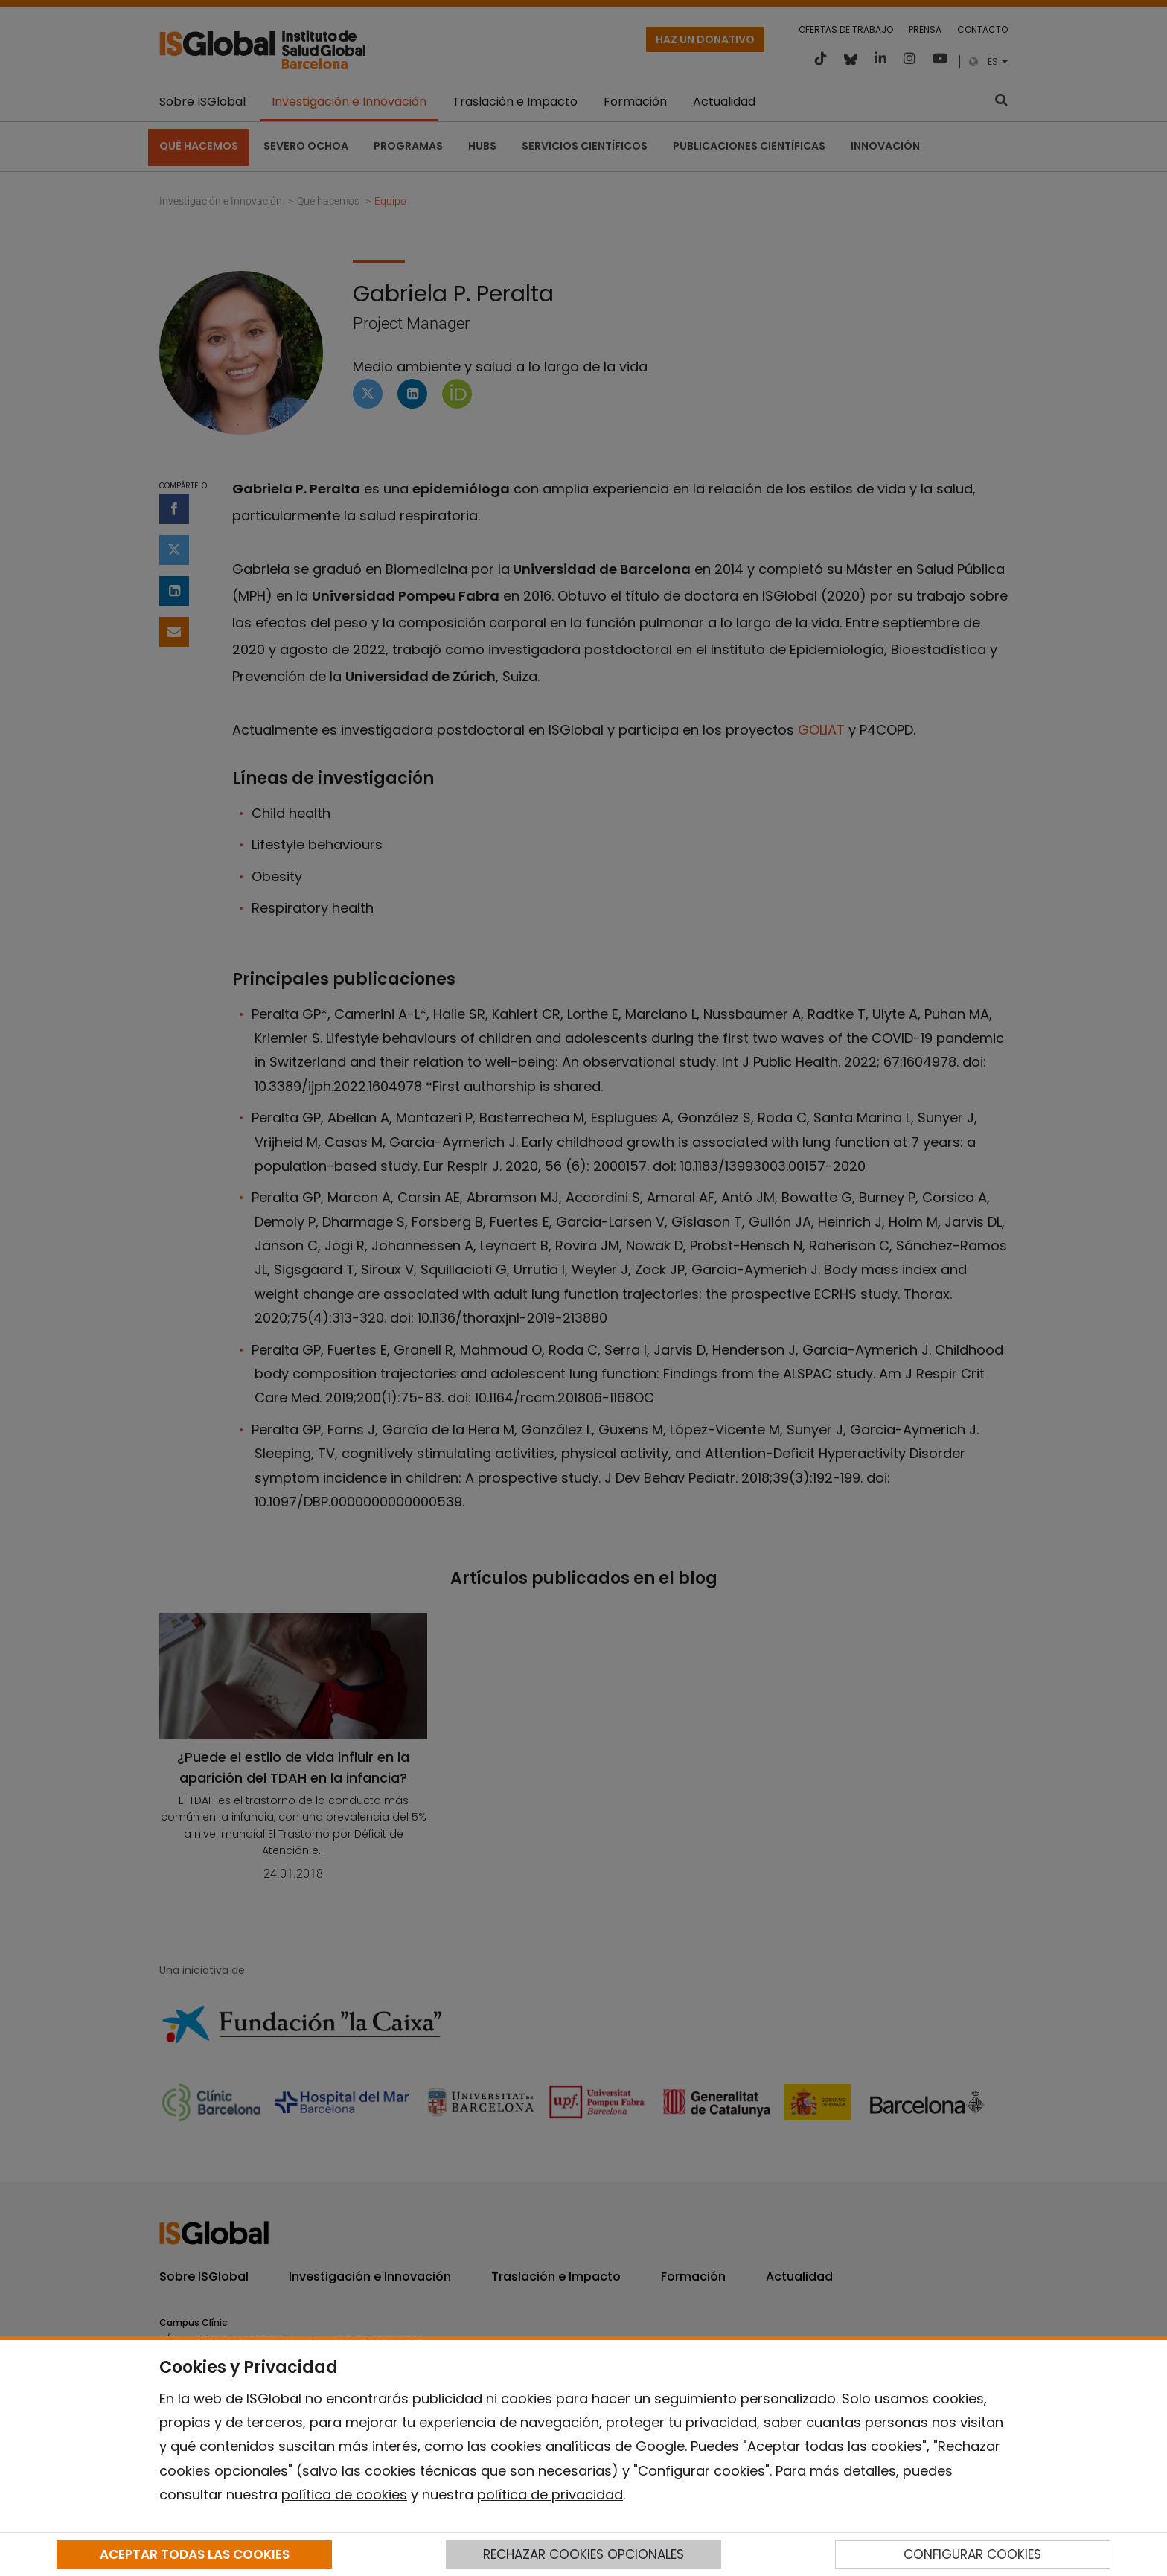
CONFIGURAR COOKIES (972, 2554)
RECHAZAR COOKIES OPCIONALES (583, 2554)
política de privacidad (550, 2494)
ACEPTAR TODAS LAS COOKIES (195, 2554)
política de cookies (344, 2494)
